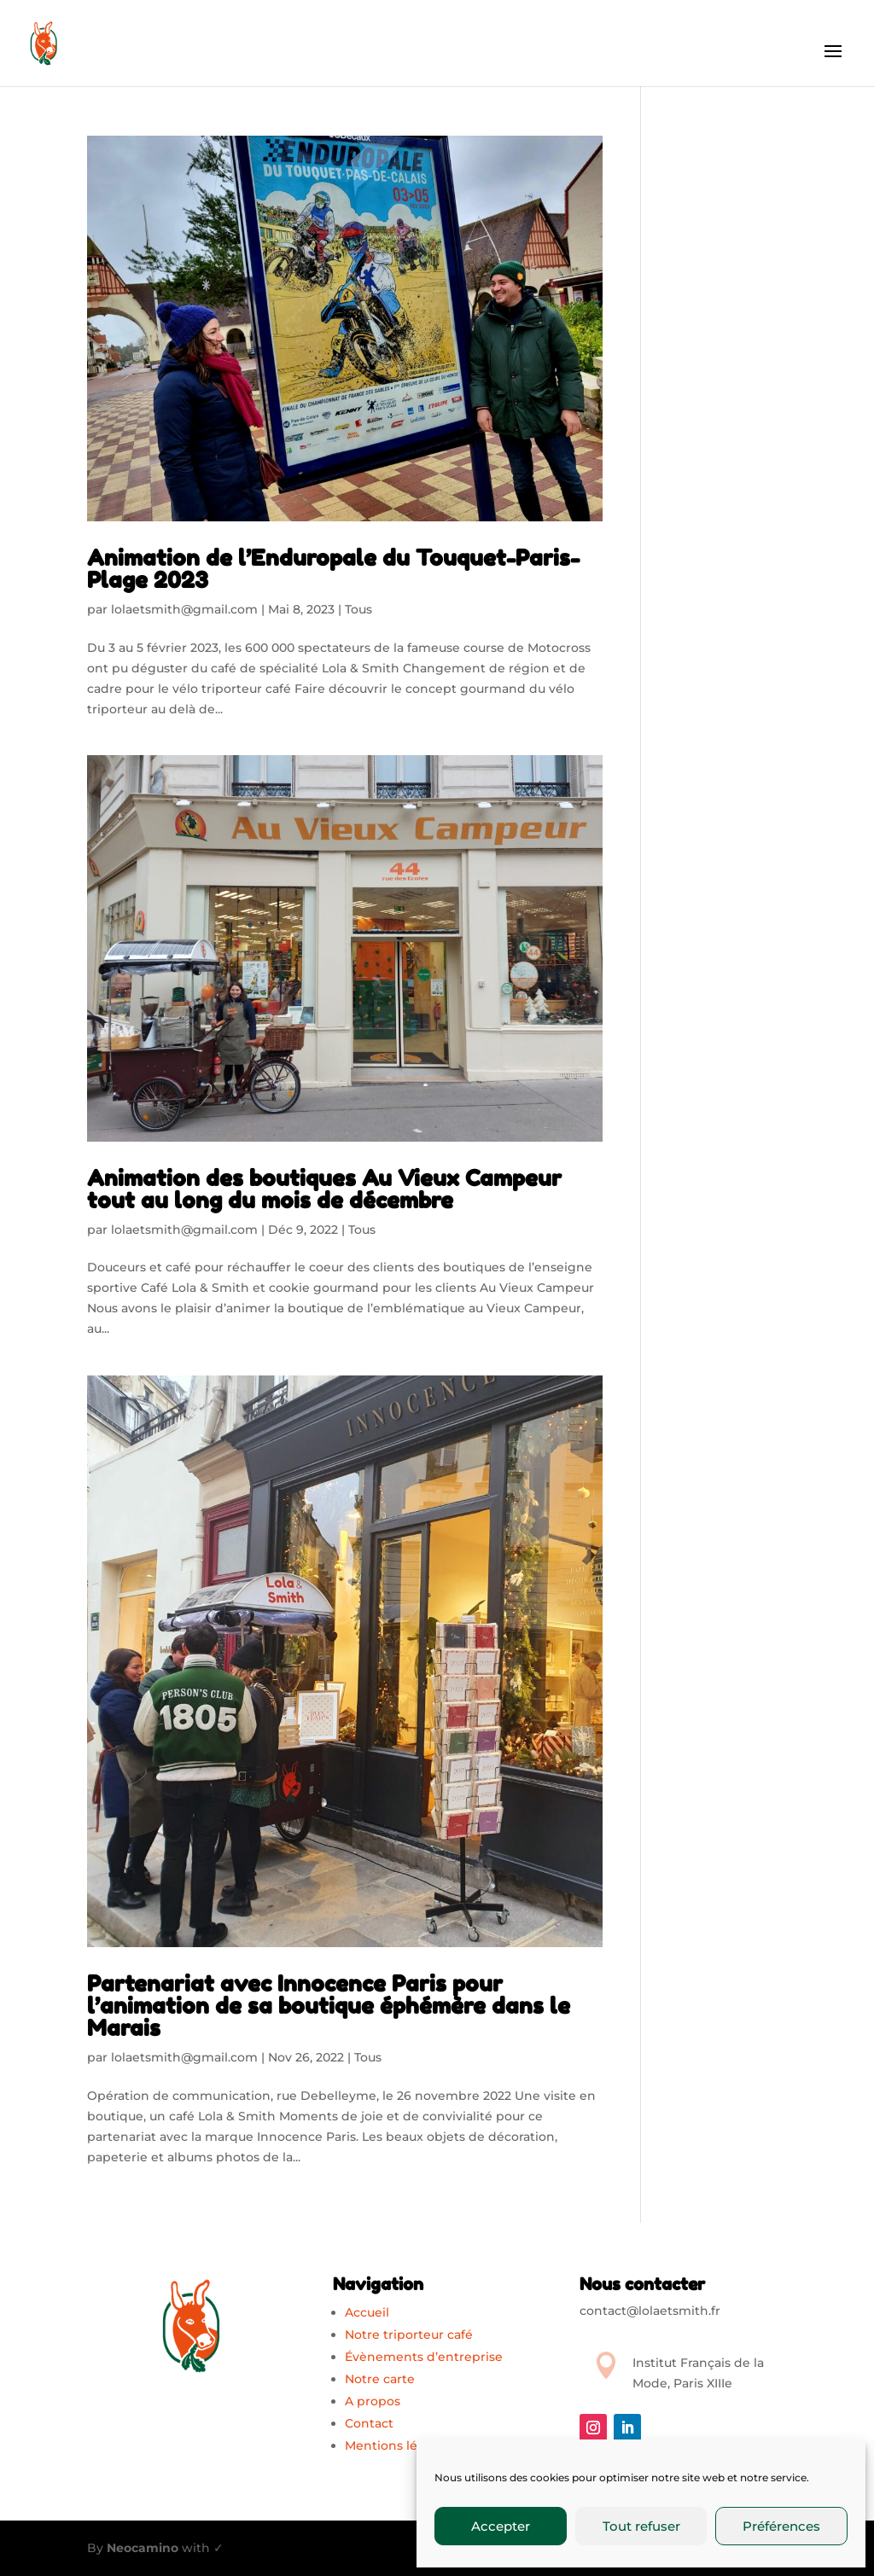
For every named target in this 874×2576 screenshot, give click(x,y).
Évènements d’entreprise (424, 2356)
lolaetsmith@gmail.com (184, 609)
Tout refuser (641, 2526)
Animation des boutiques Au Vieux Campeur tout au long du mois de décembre (324, 1189)
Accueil (367, 2312)
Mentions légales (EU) (412, 2445)
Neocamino (142, 2548)
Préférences (781, 2526)
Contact (369, 2423)
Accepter (500, 2526)
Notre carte (380, 2379)
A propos (372, 2401)
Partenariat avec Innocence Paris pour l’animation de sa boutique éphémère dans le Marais (328, 2005)
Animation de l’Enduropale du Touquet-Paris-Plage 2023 (333, 568)
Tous (358, 609)
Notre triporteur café (409, 2334)
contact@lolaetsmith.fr (650, 2310)
